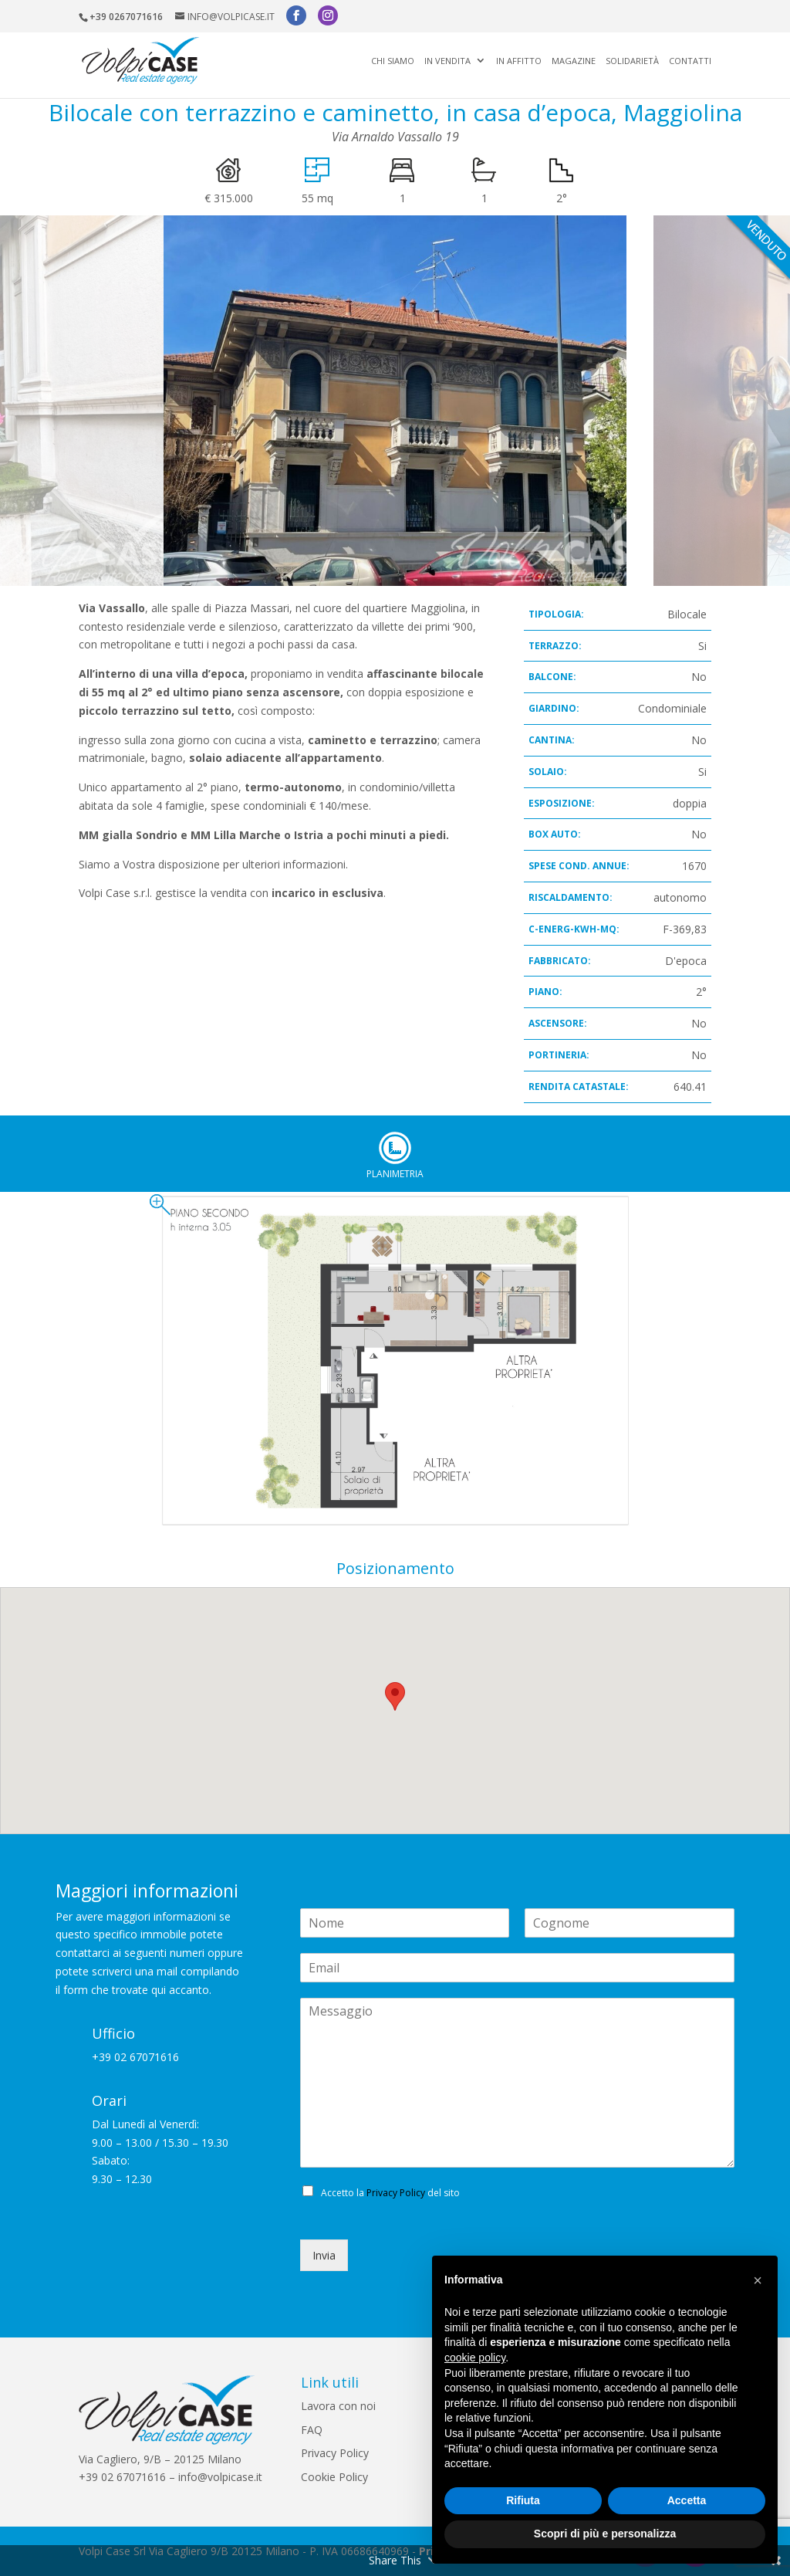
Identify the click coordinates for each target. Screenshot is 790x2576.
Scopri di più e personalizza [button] (605, 2533)
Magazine (574, 61)
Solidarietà (632, 61)
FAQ (311, 2429)
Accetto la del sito (390, 2192)
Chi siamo (392, 61)
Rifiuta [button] (523, 2500)
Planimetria (395, 1147)
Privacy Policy (395, 2192)
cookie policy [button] (474, 2357)
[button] (757, 2280)
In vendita (447, 61)
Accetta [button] (687, 2500)
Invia (324, 2255)
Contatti (690, 61)
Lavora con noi (338, 2405)
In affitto (519, 61)
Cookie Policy (334, 2476)
